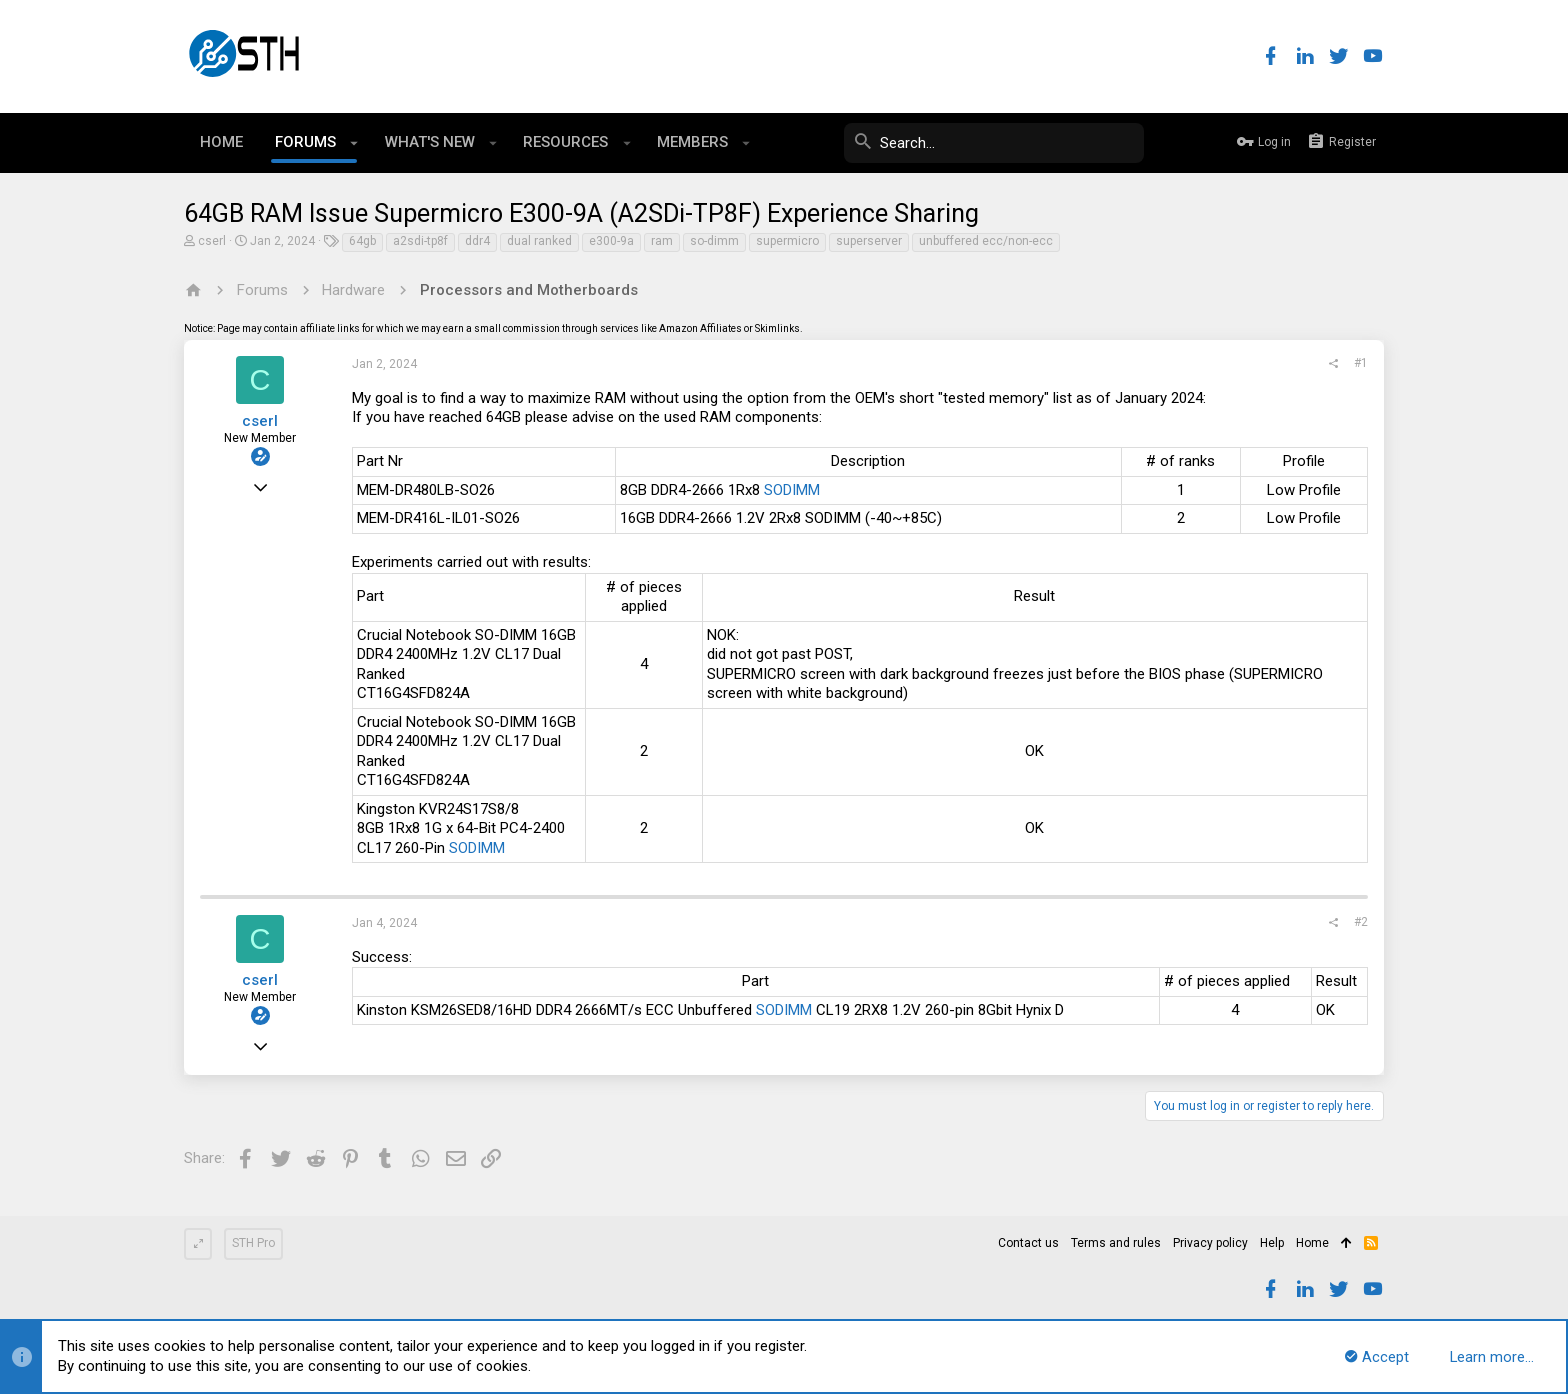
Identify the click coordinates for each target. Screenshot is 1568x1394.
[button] (354, 143)
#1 (1361, 363)
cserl (212, 241)
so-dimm (714, 241)
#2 (1361, 922)
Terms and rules (1116, 1243)
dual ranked (539, 241)
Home (1312, 1243)
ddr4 (477, 241)
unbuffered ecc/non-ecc (986, 241)
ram (662, 241)
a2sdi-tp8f (420, 241)
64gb (362, 241)
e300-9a (611, 241)
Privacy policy (1210, 1243)
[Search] (994, 143)
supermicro (787, 241)
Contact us (1028, 1243)
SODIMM (792, 490)
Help (1272, 1243)
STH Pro (253, 1243)
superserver (869, 241)
